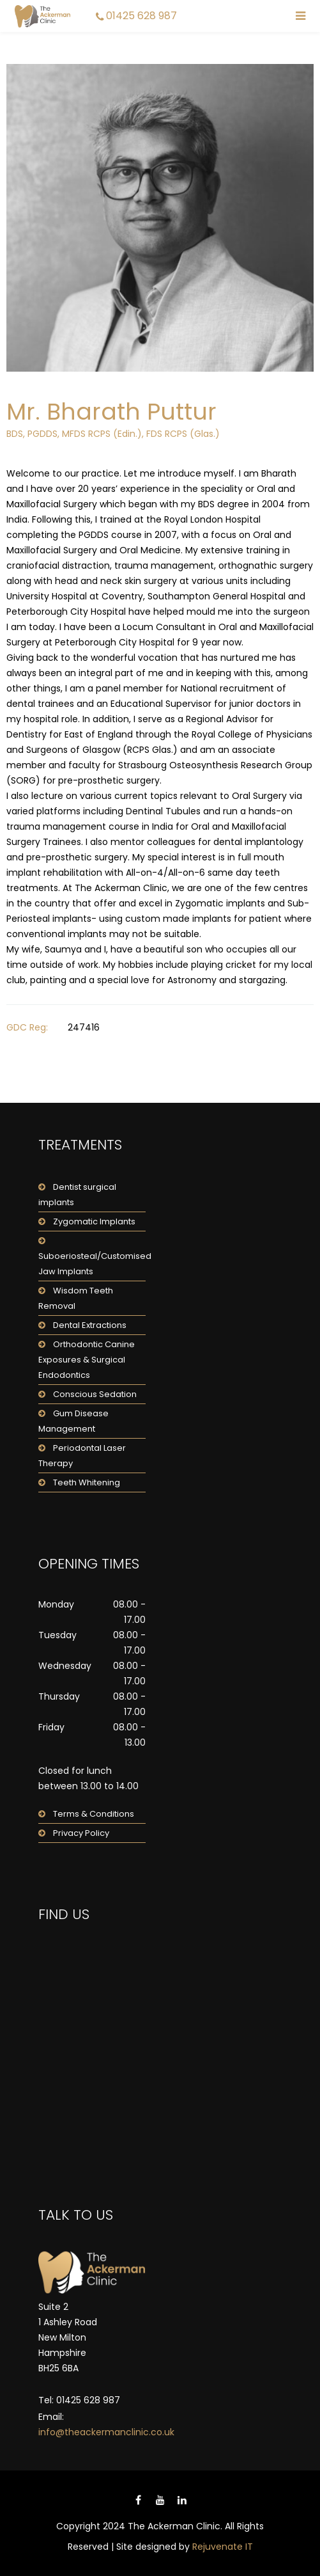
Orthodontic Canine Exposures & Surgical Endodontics (86, 1359)
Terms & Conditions (93, 1814)
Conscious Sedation (95, 1394)
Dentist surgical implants (77, 1194)
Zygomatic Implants (94, 1221)
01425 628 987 (141, 15)
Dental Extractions (89, 1325)
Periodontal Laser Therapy (82, 1455)
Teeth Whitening (86, 1482)
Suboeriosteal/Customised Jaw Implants (92, 1263)
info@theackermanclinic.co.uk (106, 2432)
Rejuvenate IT (222, 2546)
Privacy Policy (81, 1833)
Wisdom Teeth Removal (75, 1298)
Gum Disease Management (73, 1421)
